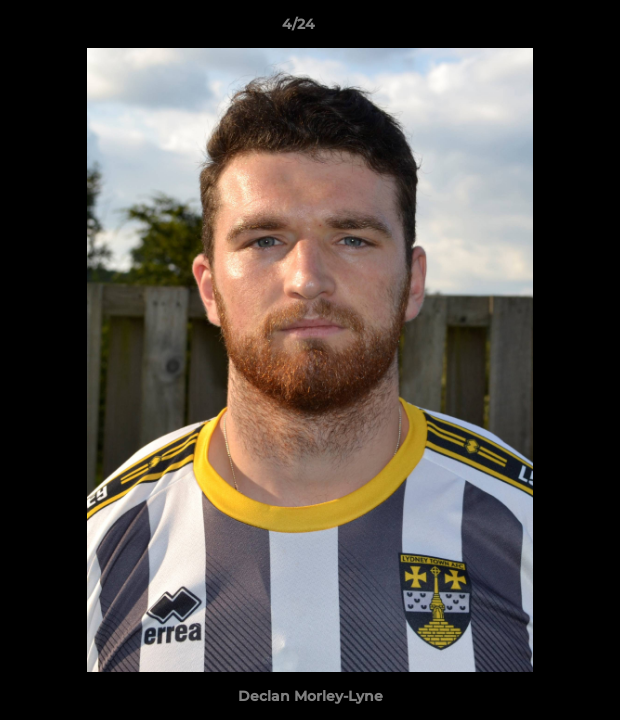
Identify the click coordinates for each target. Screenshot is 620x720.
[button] (548, 29)
